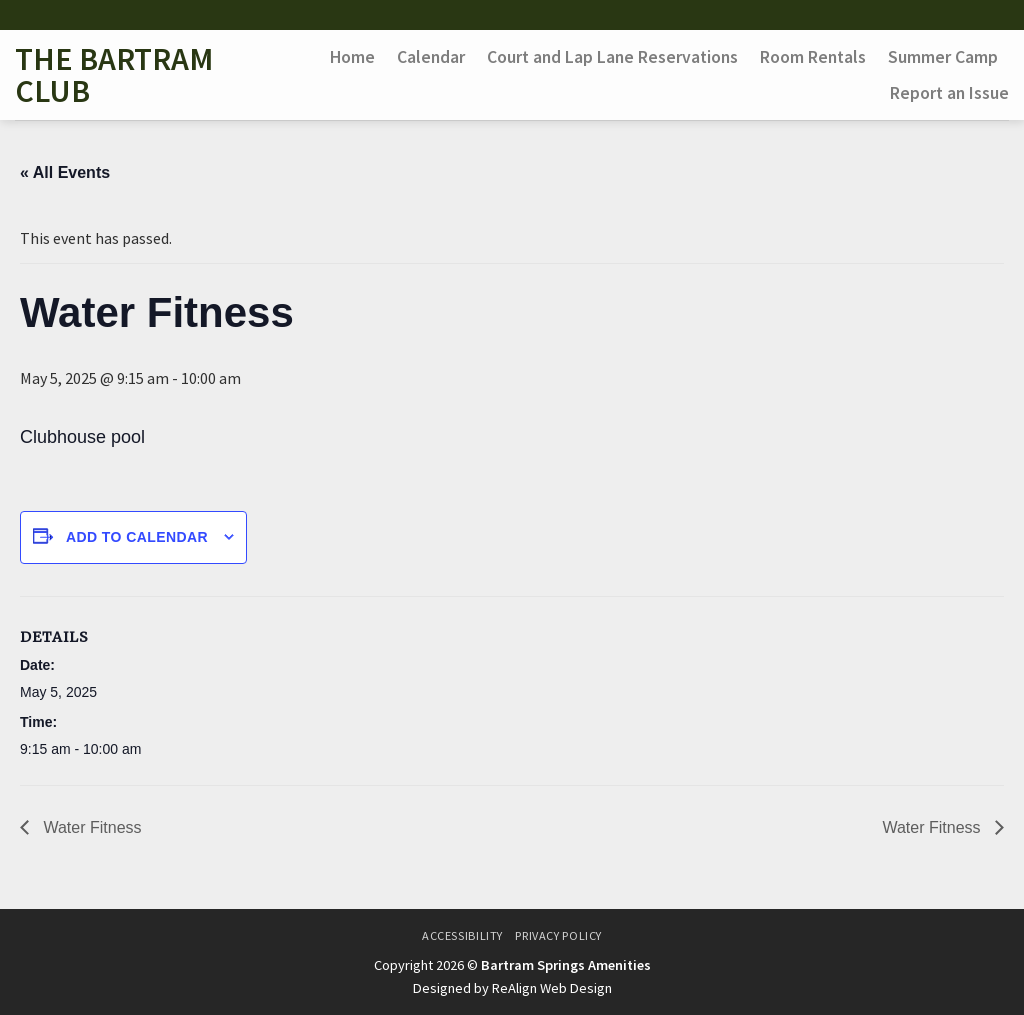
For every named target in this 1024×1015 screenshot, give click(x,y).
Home (352, 57)
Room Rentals (813, 57)
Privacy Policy (558, 935)
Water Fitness (90, 827)
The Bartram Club (114, 75)
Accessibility (462, 935)
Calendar (431, 57)
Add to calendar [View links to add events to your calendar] (137, 537)
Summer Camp (943, 57)
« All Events (65, 172)
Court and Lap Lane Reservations (612, 57)
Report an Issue (949, 93)
